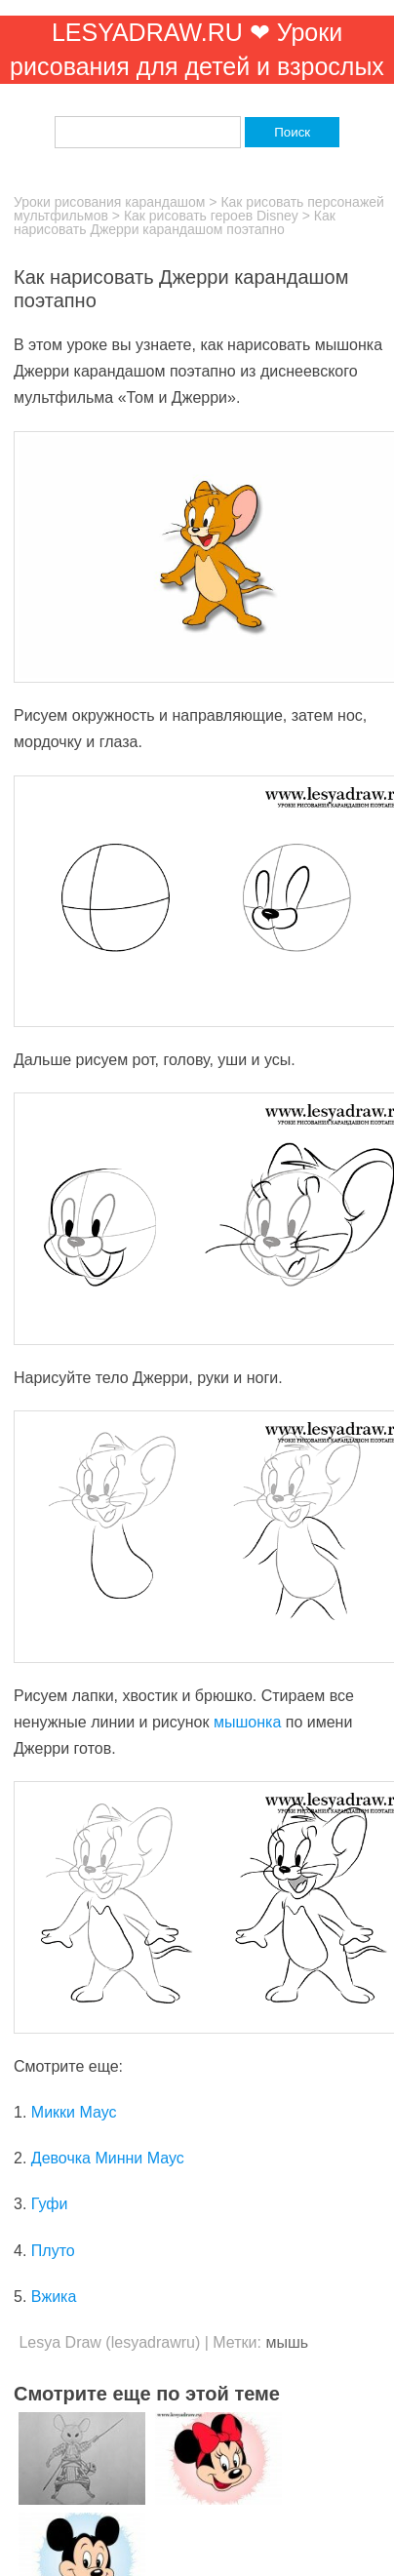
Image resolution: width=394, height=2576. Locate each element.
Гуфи (49, 2204)
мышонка (247, 1722)
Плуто (53, 2250)
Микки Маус (74, 2112)
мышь (286, 2342)
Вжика (54, 2296)
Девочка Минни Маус (107, 2158)
